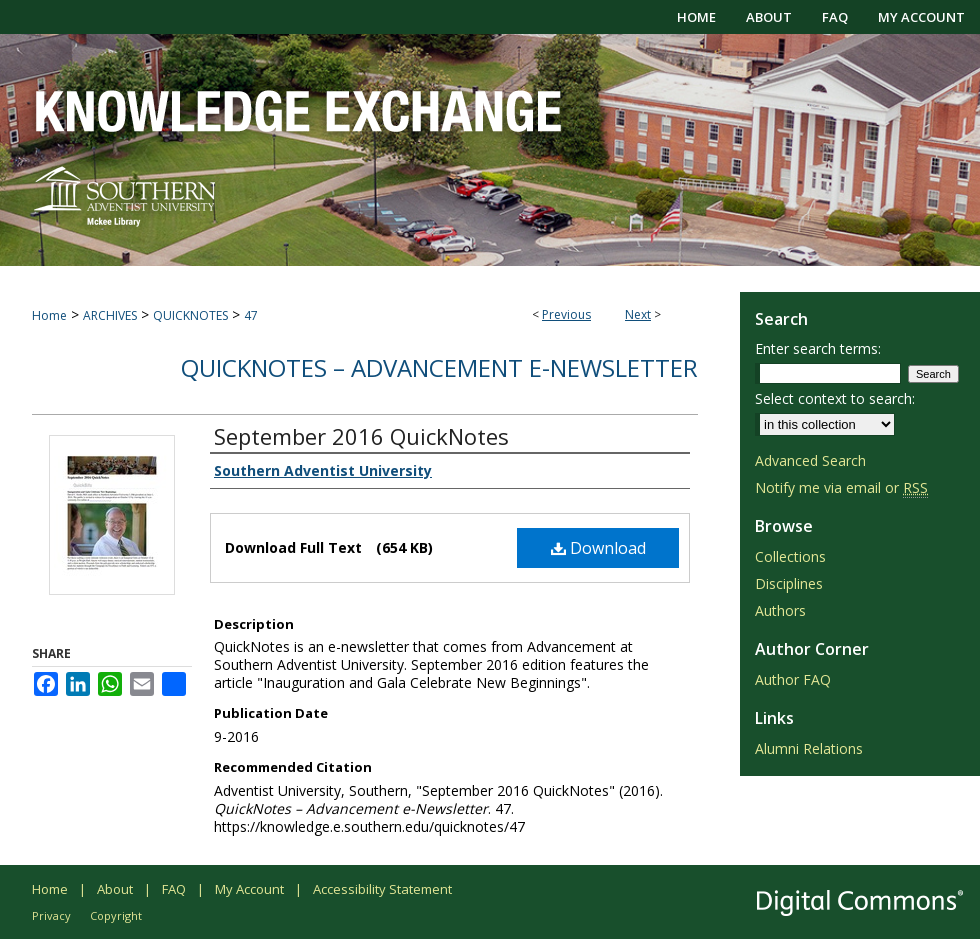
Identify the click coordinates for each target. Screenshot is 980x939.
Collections (790, 556)
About (115, 889)
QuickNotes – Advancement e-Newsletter (439, 367)
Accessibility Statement (382, 889)
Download (598, 548)
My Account (249, 889)
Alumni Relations (809, 748)
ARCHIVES (110, 315)
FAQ (174, 889)
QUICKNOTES (190, 315)
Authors (780, 610)
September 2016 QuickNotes (361, 436)
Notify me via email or (841, 487)
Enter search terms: (818, 348)
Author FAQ (793, 679)
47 (251, 315)
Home (49, 315)
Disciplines (789, 583)
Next (638, 314)
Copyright (116, 915)
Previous (566, 314)
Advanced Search (810, 460)
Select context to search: (835, 398)
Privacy (51, 915)
